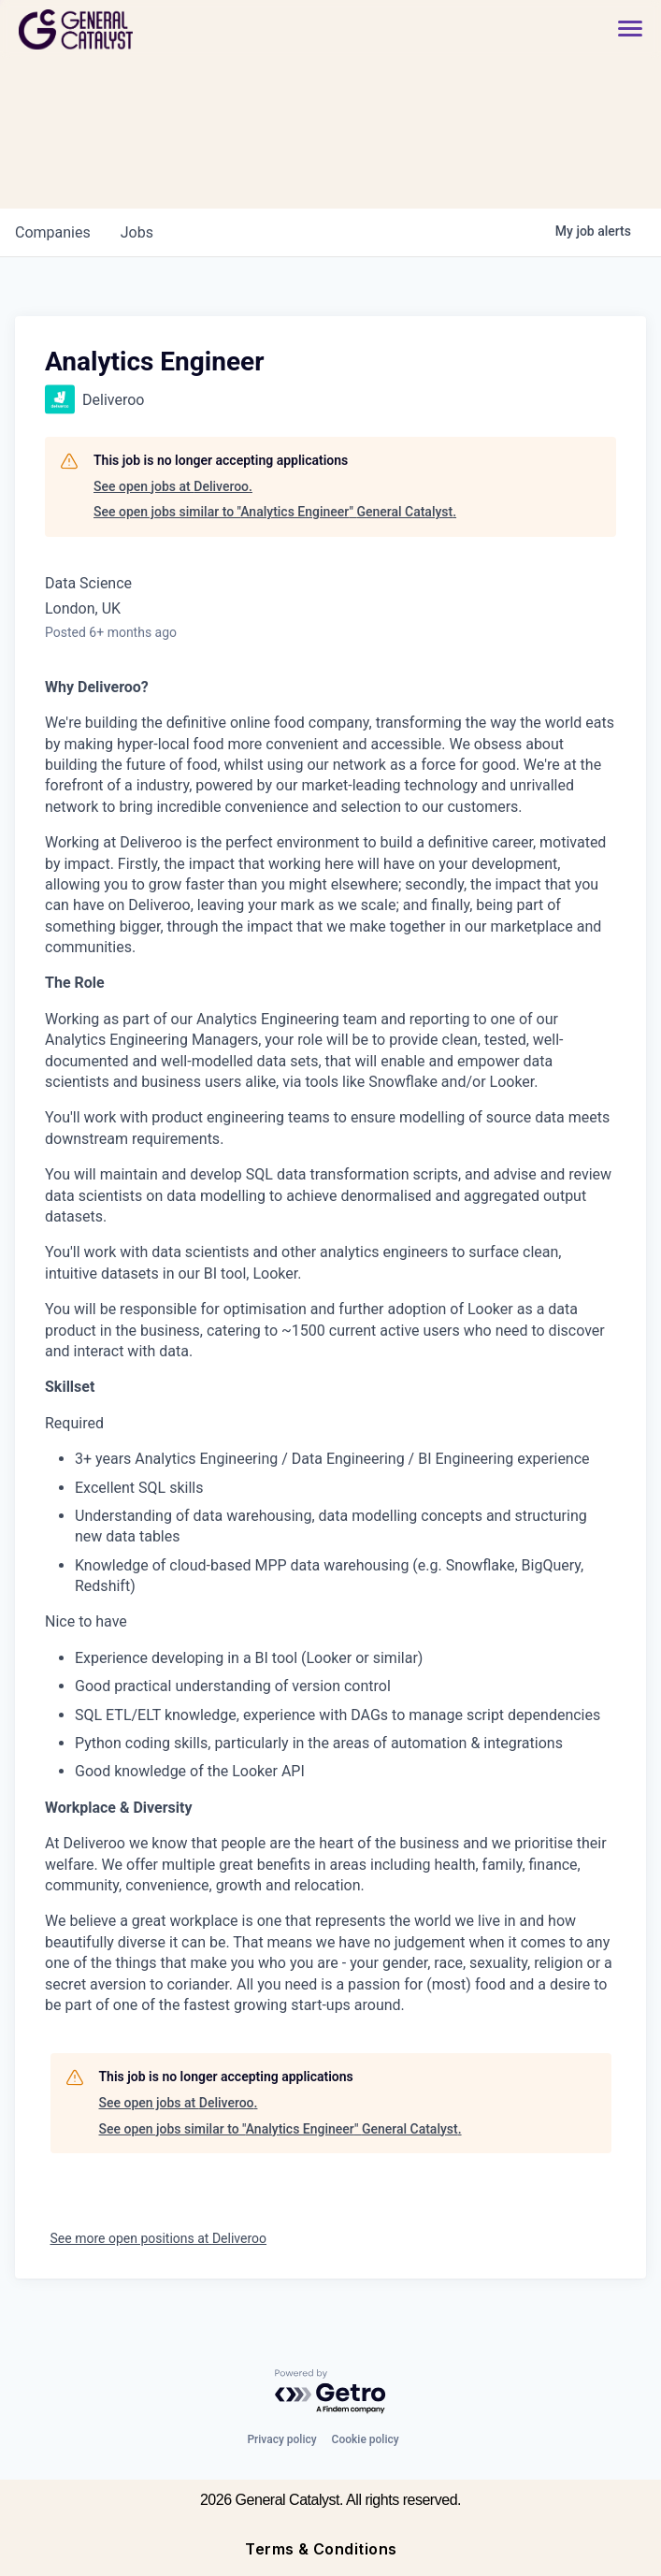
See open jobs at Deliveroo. (172, 486)
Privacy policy (281, 2439)
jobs (137, 232)
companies (53, 232)
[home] (142, 29)
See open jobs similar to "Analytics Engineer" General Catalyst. (274, 511)
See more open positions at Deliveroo (158, 2238)
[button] (620, 29)
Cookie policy (365, 2439)
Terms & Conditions (321, 2549)
